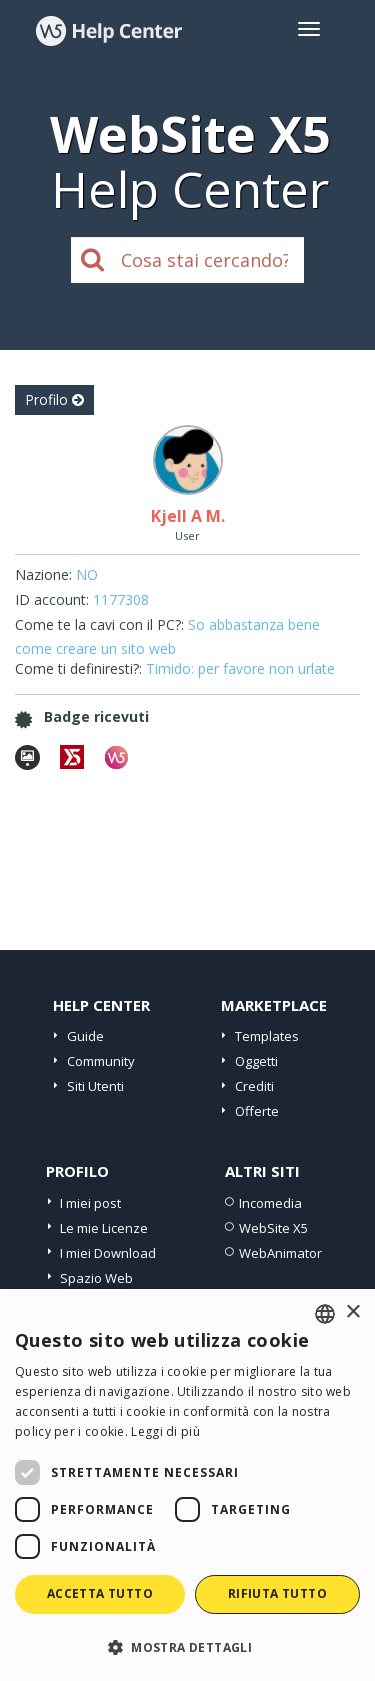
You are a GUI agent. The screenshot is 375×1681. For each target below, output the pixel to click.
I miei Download (108, 1253)
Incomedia (270, 1203)
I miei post (90, 1203)
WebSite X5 (273, 1228)
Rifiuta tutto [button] (277, 1593)
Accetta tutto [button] (100, 1593)
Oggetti (256, 1061)
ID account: (52, 599)
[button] (187, 1646)
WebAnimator (280, 1253)
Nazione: (43, 574)
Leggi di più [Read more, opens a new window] (165, 1431)
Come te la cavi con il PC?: (99, 624)
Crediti (254, 1086)
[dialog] (187, 1485)
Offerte (257, 1111)
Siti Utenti (95, 1086)
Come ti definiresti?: (78, 668)
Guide (85, 1036)
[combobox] (325, 1314)
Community (101, 1061)
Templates (267, 1036)
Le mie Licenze (104, 1228)
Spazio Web (96, 1278)
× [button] (352, 1312)
